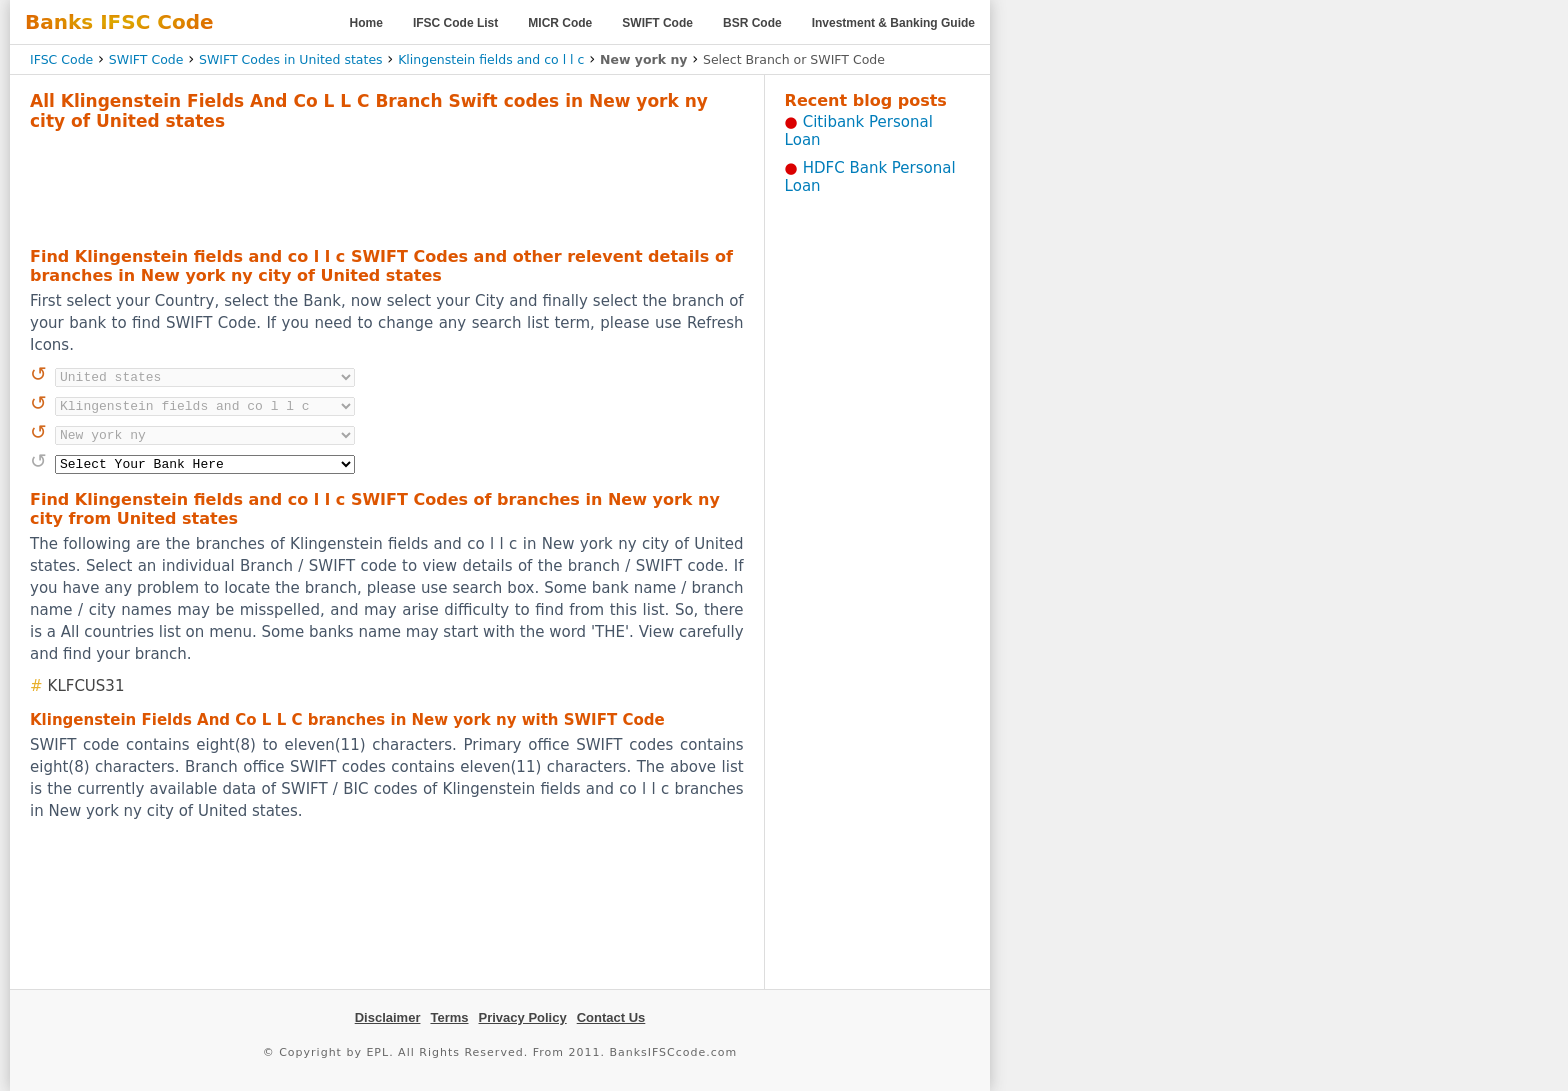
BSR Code (752, 23)
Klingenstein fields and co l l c (491, 59)
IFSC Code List (455, 23)
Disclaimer (388, 1017)
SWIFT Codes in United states (291, 59)
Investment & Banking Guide (893, 23)
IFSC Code (61, 59)
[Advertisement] (387, 186)
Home (366, 23)
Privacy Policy (523, 1017)
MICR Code (560, 23)
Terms (449, 1017)
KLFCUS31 (86, 686)
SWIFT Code (657, 23)
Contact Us (611, 1017)
